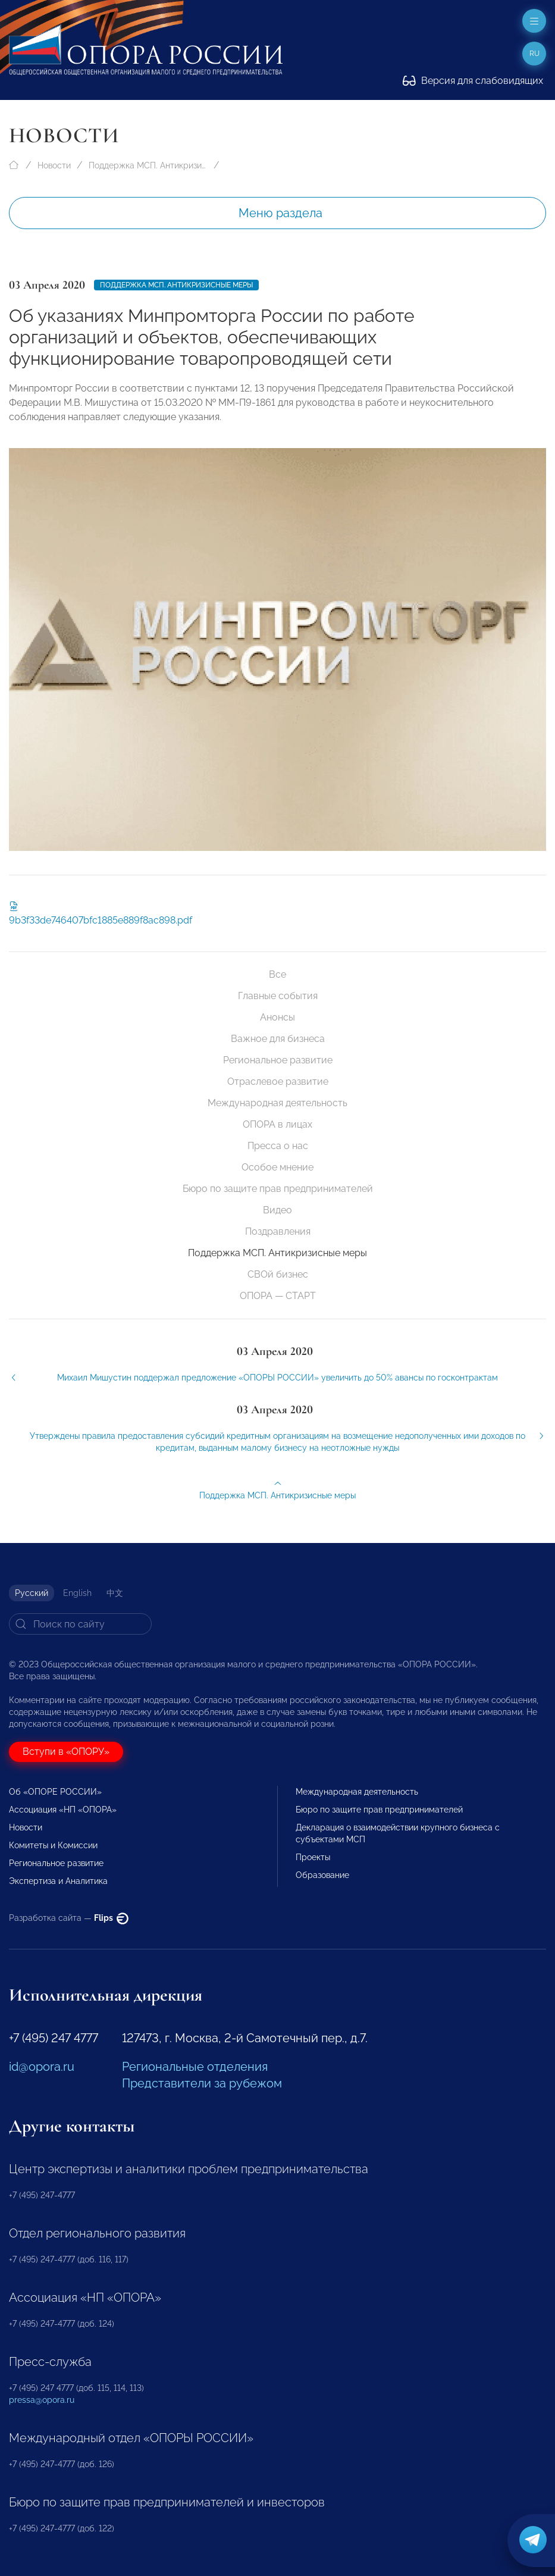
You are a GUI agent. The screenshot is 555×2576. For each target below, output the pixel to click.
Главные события (278, 995)
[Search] (80, 1624)
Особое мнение (277, 1167)
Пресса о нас (277, 1145)
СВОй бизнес (277, 1274)
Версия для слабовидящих (473, 80)
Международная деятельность (277, 1103)
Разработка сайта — (68, 1918)
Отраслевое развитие (277, 1081)
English (77, 1593)
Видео (277, 1210)
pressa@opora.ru (41, 2400)
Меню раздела (280, 213)
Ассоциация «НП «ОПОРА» (63, 1809)
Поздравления (278, 1231)
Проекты (313, 1857)
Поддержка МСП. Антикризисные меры (148, 165)
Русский (31, 1593)
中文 (114, 1593)
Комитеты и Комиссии (53, 1845)
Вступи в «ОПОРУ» (66, 1751)
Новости (54, 165)
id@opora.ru (41, 2066)
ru (534, 53)
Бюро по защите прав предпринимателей (278, 1188)
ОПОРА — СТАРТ (278, 1295)
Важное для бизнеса (278, 1038)
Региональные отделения (195, 2066)
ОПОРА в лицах (277, 1124)
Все (277, 974)
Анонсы (277, 1017)
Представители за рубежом (202, 2083)
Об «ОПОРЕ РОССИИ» (55, 1791)
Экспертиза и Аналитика (58, 1881)
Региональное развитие (278, 1060)
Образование (322, 1875)
